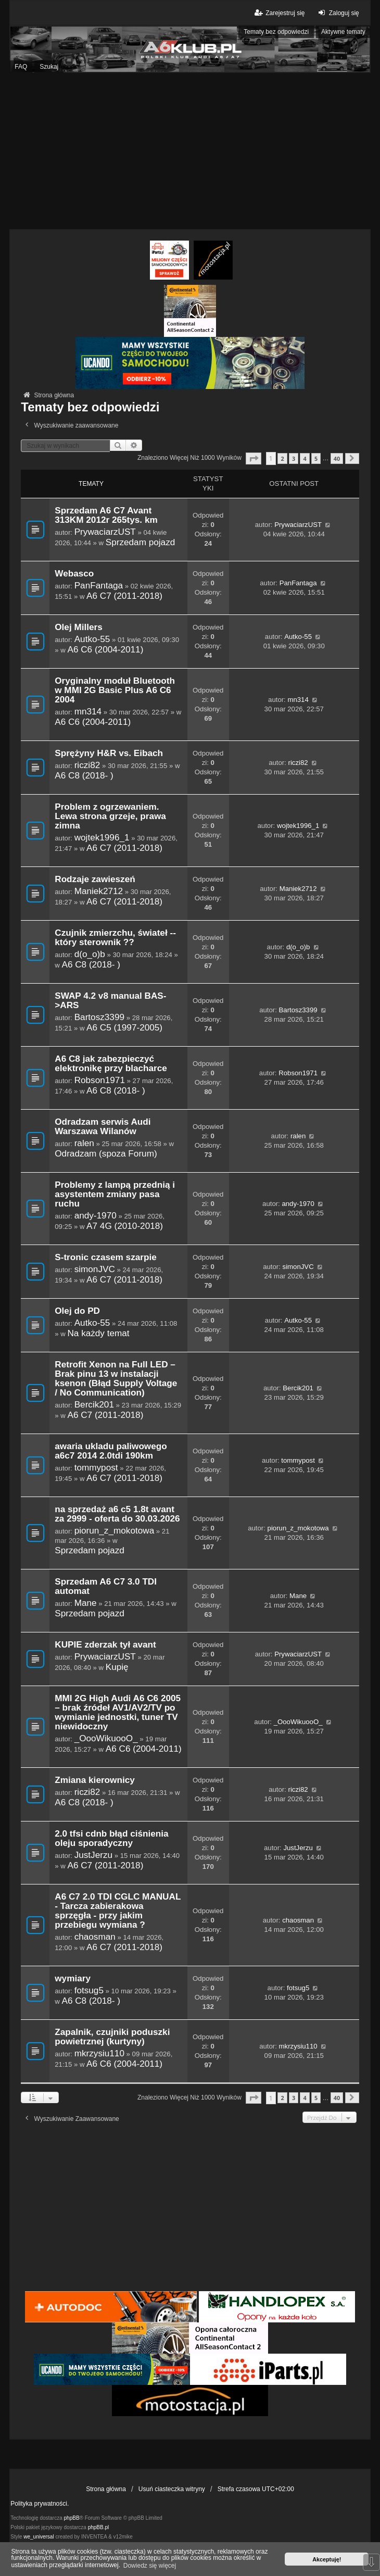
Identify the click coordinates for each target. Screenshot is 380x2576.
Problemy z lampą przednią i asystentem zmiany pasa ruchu (115, 1194)
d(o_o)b (89, 954)
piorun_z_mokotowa (114, 1530)
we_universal (38, 2537)
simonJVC (94, 1269)
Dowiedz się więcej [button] (149, 2565)
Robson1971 (99, 1080)
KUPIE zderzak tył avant (105, 1645)
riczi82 (87, 765)
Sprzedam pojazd (140, 542)
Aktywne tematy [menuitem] (343, 31)
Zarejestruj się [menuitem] (278, 13)
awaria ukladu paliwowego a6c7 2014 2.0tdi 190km (111, 1451)
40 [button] (337, 458)
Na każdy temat (98, 1333)
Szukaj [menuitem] (49, 66)
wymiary (73, 1978)
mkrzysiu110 (99, 2053)
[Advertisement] (190, 151)
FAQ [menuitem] (21, 66)
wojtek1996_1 (102, 837)
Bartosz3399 (99, 1017)
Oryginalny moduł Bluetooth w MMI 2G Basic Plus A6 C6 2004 (115, 690)
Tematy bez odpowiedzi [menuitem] (276, 31)
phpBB (72, 2518)
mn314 (88, 711)
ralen (84, 1143)
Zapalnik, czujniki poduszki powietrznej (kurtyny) (112, 2036)
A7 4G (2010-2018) (124, 1225)
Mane (85, 1602)
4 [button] (304, 458)
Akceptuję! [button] (326, 2559)
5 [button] (316, 458)
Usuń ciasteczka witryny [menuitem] (171, 2489)
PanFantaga (98, 585)
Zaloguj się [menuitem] (337, 13)
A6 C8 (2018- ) (84, 775)
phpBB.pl (98, 2527)
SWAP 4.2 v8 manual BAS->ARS (110, 1000)
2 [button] (282, 458)
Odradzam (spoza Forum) (106, 1153)
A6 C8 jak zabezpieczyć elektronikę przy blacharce (111, 1063)
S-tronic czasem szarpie (105, 1257)
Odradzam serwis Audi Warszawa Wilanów (102, 1126)
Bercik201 (94, 1404)
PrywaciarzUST (105, 531)
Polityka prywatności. (39, 2503)
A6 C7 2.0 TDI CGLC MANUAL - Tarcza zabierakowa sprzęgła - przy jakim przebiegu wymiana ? (118, 1911)
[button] (253, 458)
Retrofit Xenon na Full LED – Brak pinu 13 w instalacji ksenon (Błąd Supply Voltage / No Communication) (116, 1379)
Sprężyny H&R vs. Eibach (109, 753)
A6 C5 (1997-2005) (124, 1027)
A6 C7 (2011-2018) (124, 595)
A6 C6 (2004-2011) (105, 649)
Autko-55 (92, 639)
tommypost (96, 1467)
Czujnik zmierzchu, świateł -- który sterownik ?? (115, 937)
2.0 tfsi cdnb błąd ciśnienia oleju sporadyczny (111, 1838)
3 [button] (293, 458)
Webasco (74, 574)
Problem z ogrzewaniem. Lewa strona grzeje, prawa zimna (110, 816)
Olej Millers (79, 627)
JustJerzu (93, 1854)
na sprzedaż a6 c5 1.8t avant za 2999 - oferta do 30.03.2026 (117, 1514)
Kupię (117, 1667)
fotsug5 (89, 1990)
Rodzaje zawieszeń (95, 879)
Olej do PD (77, 1311)
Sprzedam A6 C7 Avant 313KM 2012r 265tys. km (106, 515)
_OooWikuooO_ (106, 1738)
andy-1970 (95, 1215)
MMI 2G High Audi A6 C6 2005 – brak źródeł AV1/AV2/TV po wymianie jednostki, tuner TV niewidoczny (118, 1712)
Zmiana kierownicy (95, 1780)
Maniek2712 (98, 891)
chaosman (95, 1936)
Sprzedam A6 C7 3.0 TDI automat (106, 1586)
